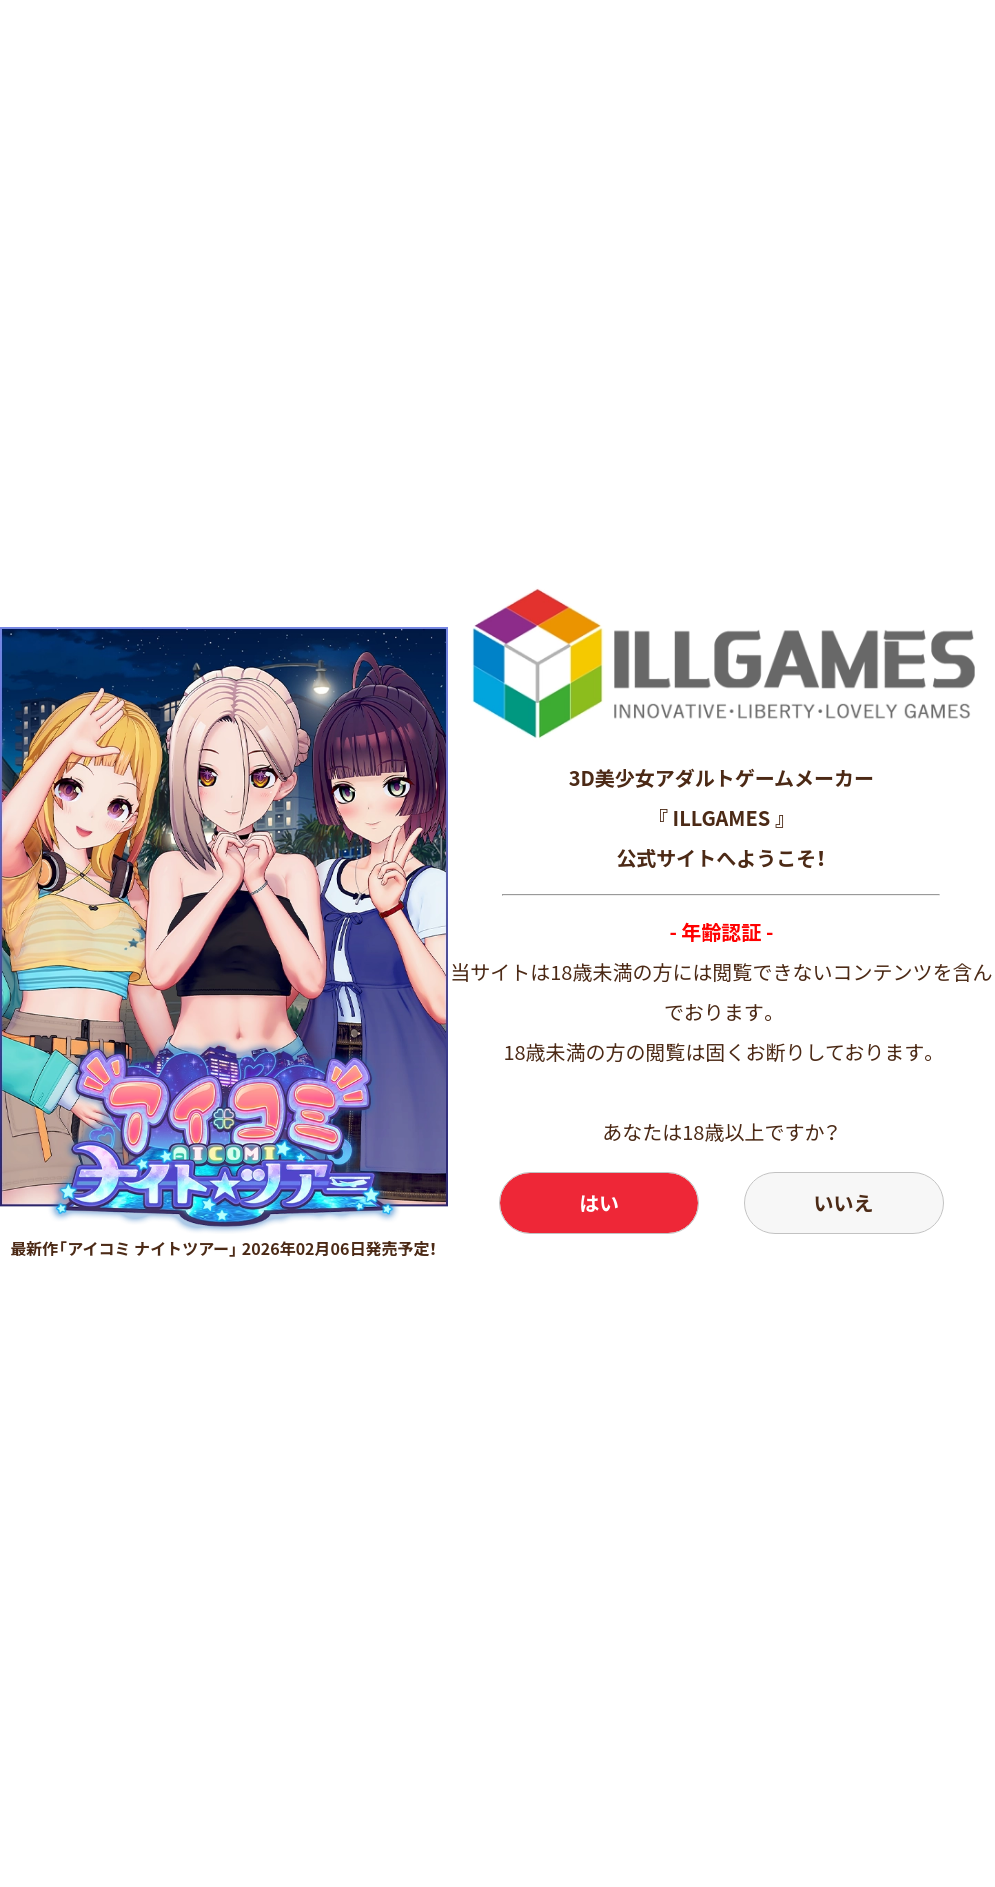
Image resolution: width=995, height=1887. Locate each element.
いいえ (844, 1202)
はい (599, 1202)
